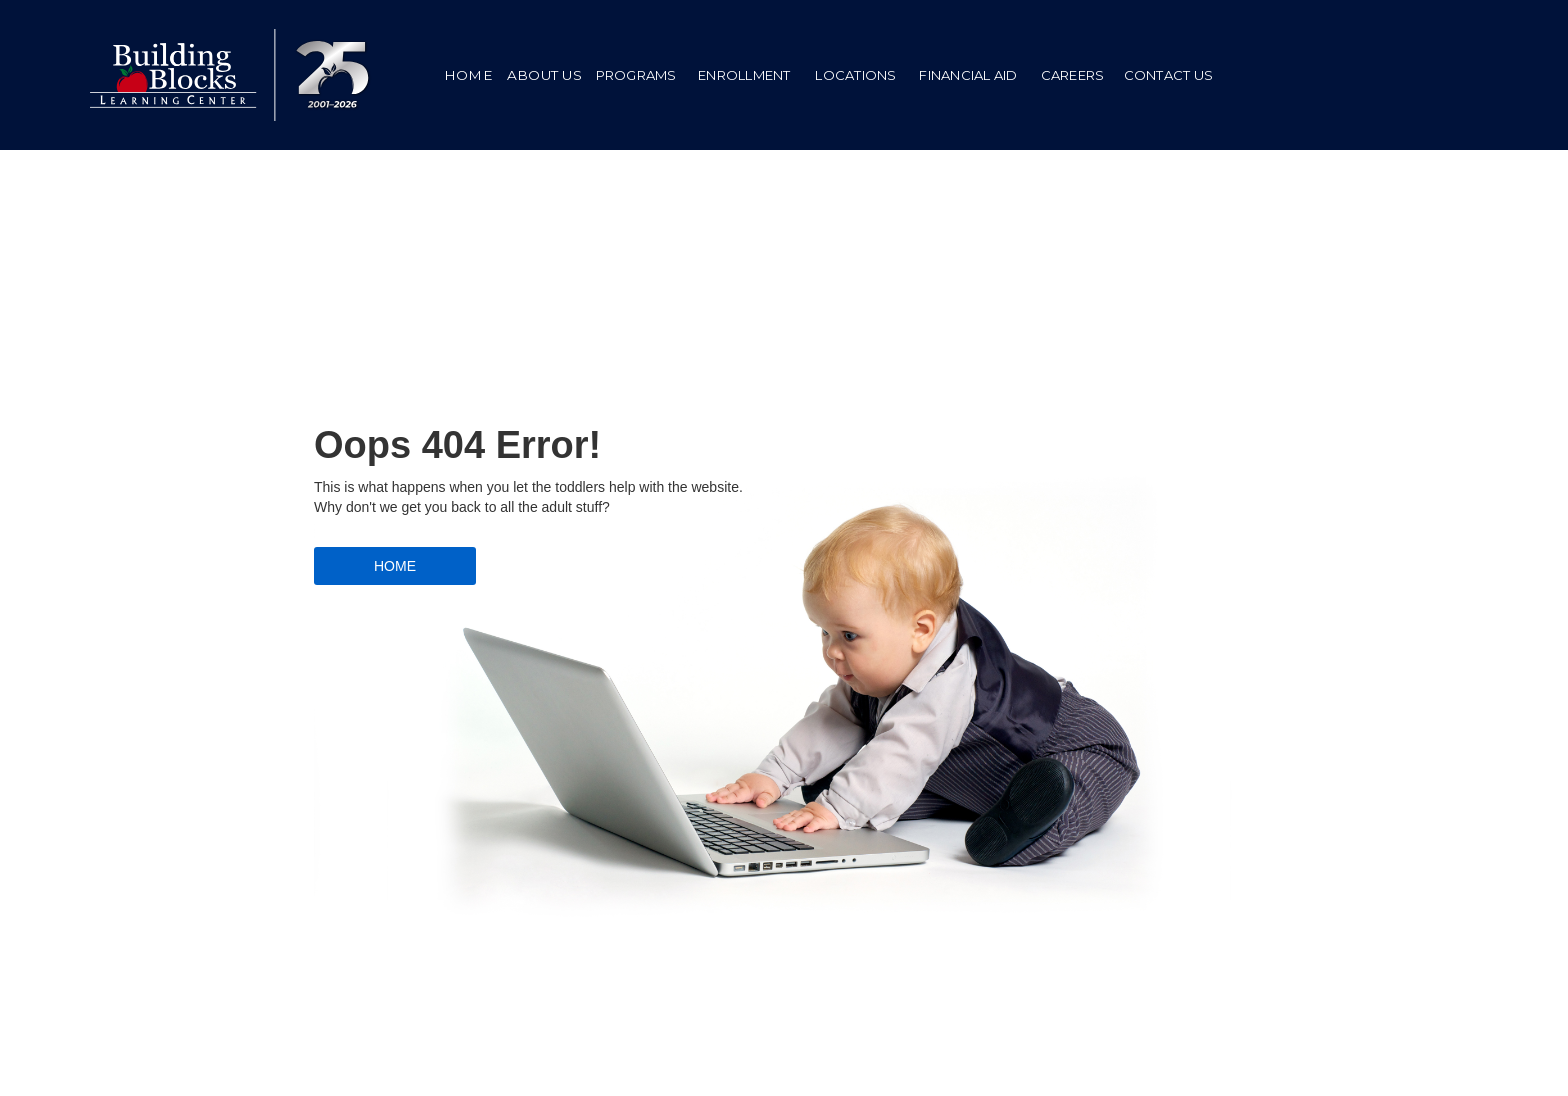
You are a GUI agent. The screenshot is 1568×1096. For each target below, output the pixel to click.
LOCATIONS (856, 75)
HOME (468, 75)
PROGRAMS (636, 75)
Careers (1073, 75)
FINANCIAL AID (968, 75)
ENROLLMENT (744, 75)
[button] (636, 75)
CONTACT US (1169, 75)
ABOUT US (544, 75)
